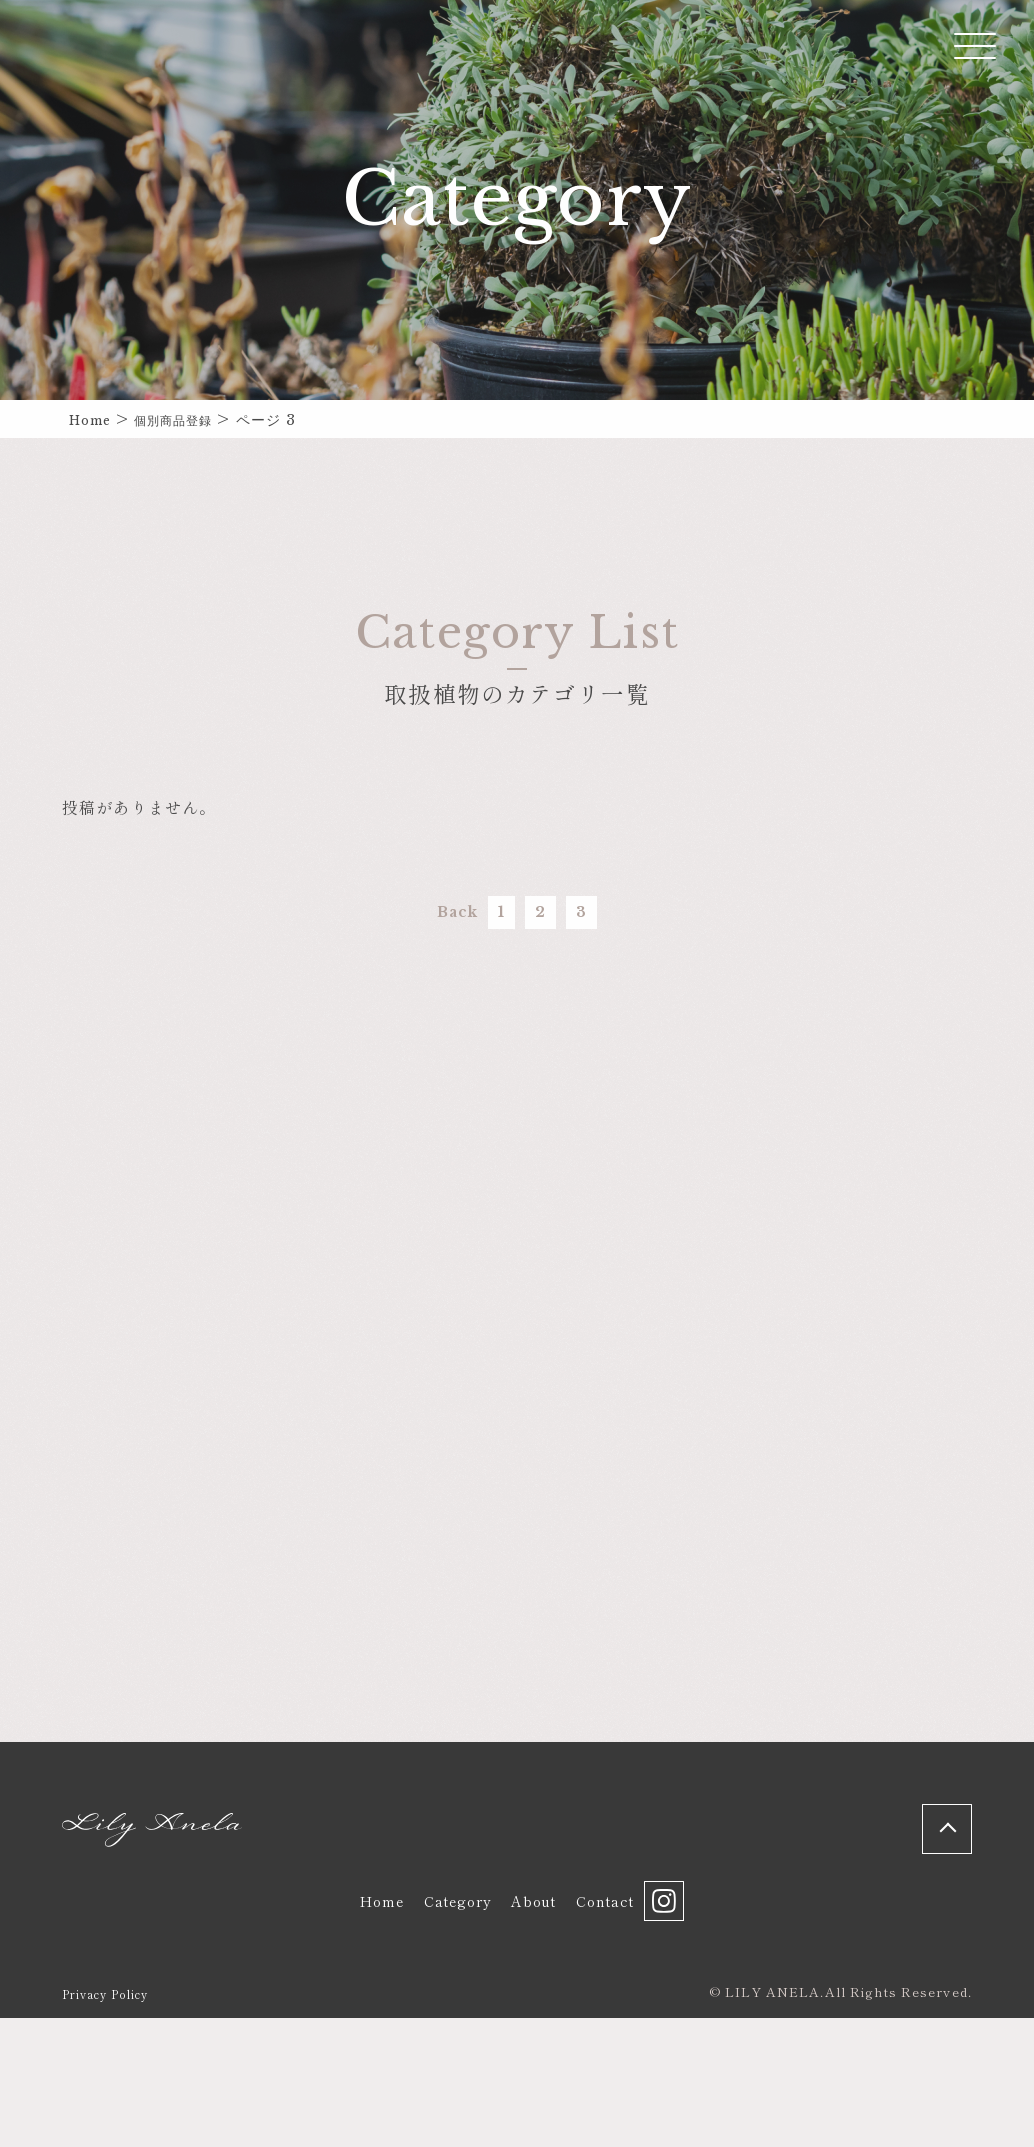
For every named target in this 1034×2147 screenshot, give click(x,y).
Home (94, 420)
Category (443, 2021)
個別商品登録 (188, 420)
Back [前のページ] (417, 922)
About (529, 2021)
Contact (609, 2021)
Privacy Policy (112, 2122)
